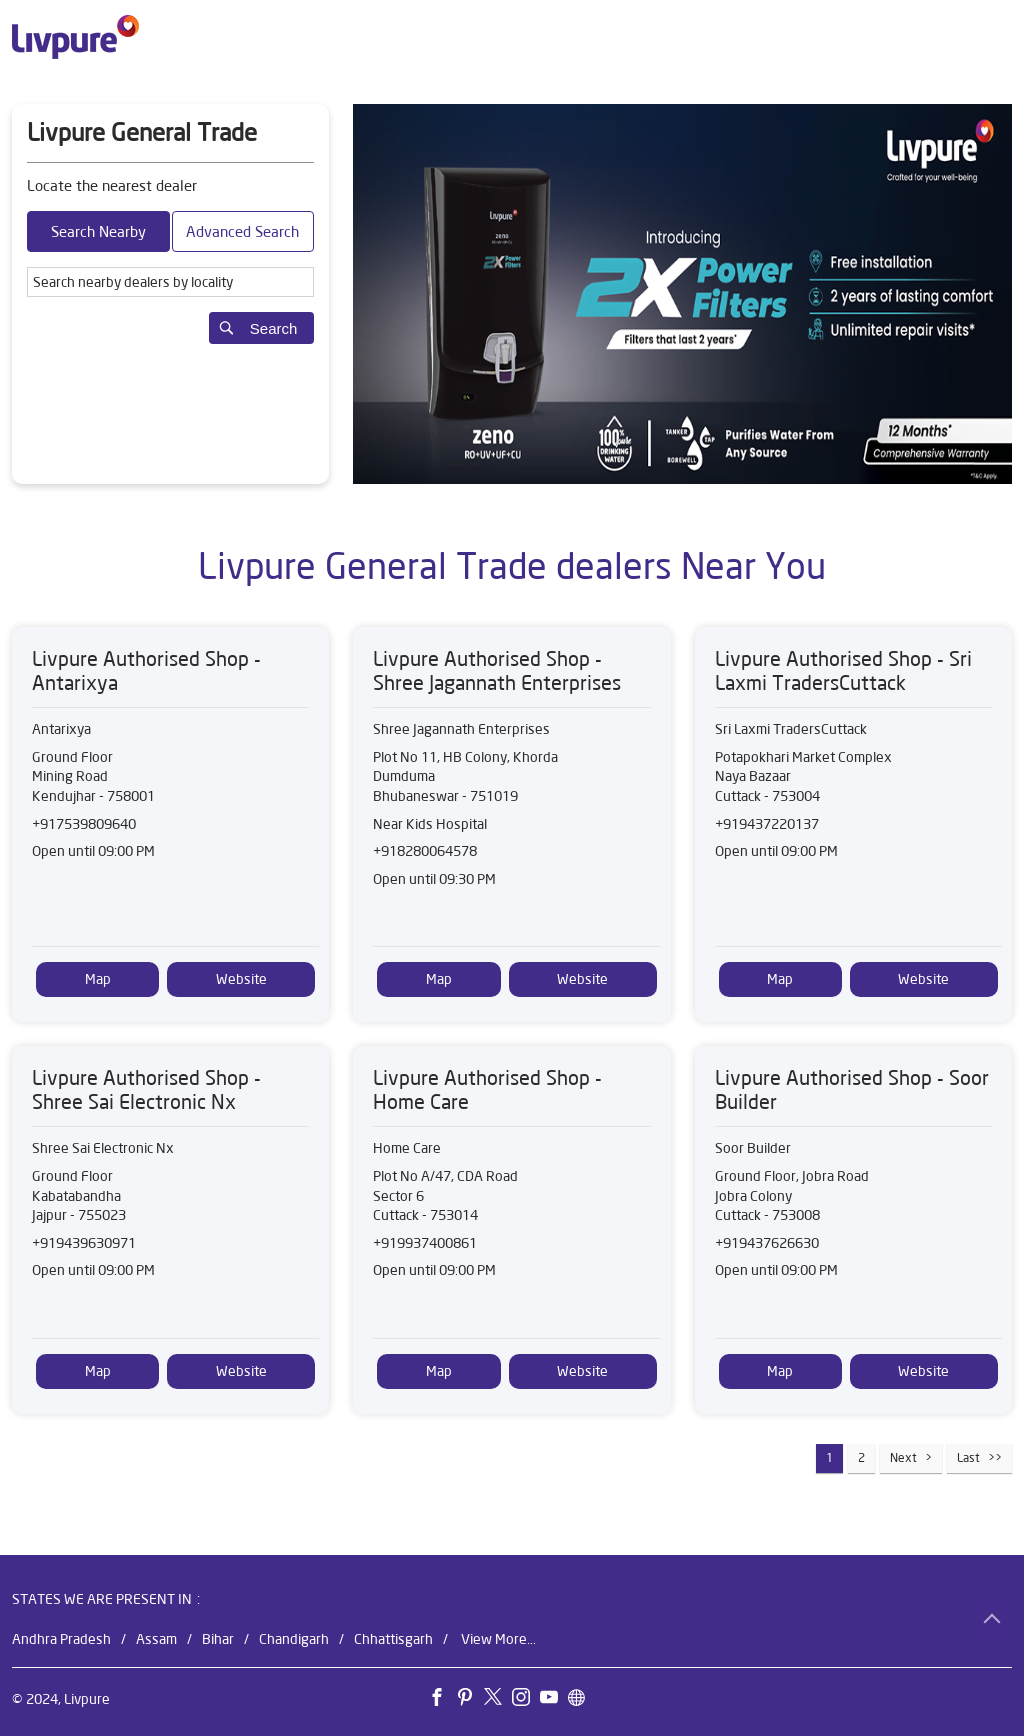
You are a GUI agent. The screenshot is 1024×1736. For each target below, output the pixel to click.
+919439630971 (84, 1243)
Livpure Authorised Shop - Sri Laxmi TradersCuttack (843, 670)
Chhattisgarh (393, 1638)
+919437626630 (767, 1243)
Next (903, 1457)
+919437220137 (767, 824)
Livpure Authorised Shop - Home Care (487, 1089)
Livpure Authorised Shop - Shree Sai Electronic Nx (146, 1089)
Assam (156, 1638)
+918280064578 (425, 851)
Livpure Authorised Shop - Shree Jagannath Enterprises (497, 670)
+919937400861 (425, 1243)
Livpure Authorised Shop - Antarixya (146, 670)
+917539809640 (84, 824)
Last (968, 1457)
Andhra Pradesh (61, 1638)
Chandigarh (294, 1638)
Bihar (218, 1638)
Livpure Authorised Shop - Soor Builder (852, 1089)
